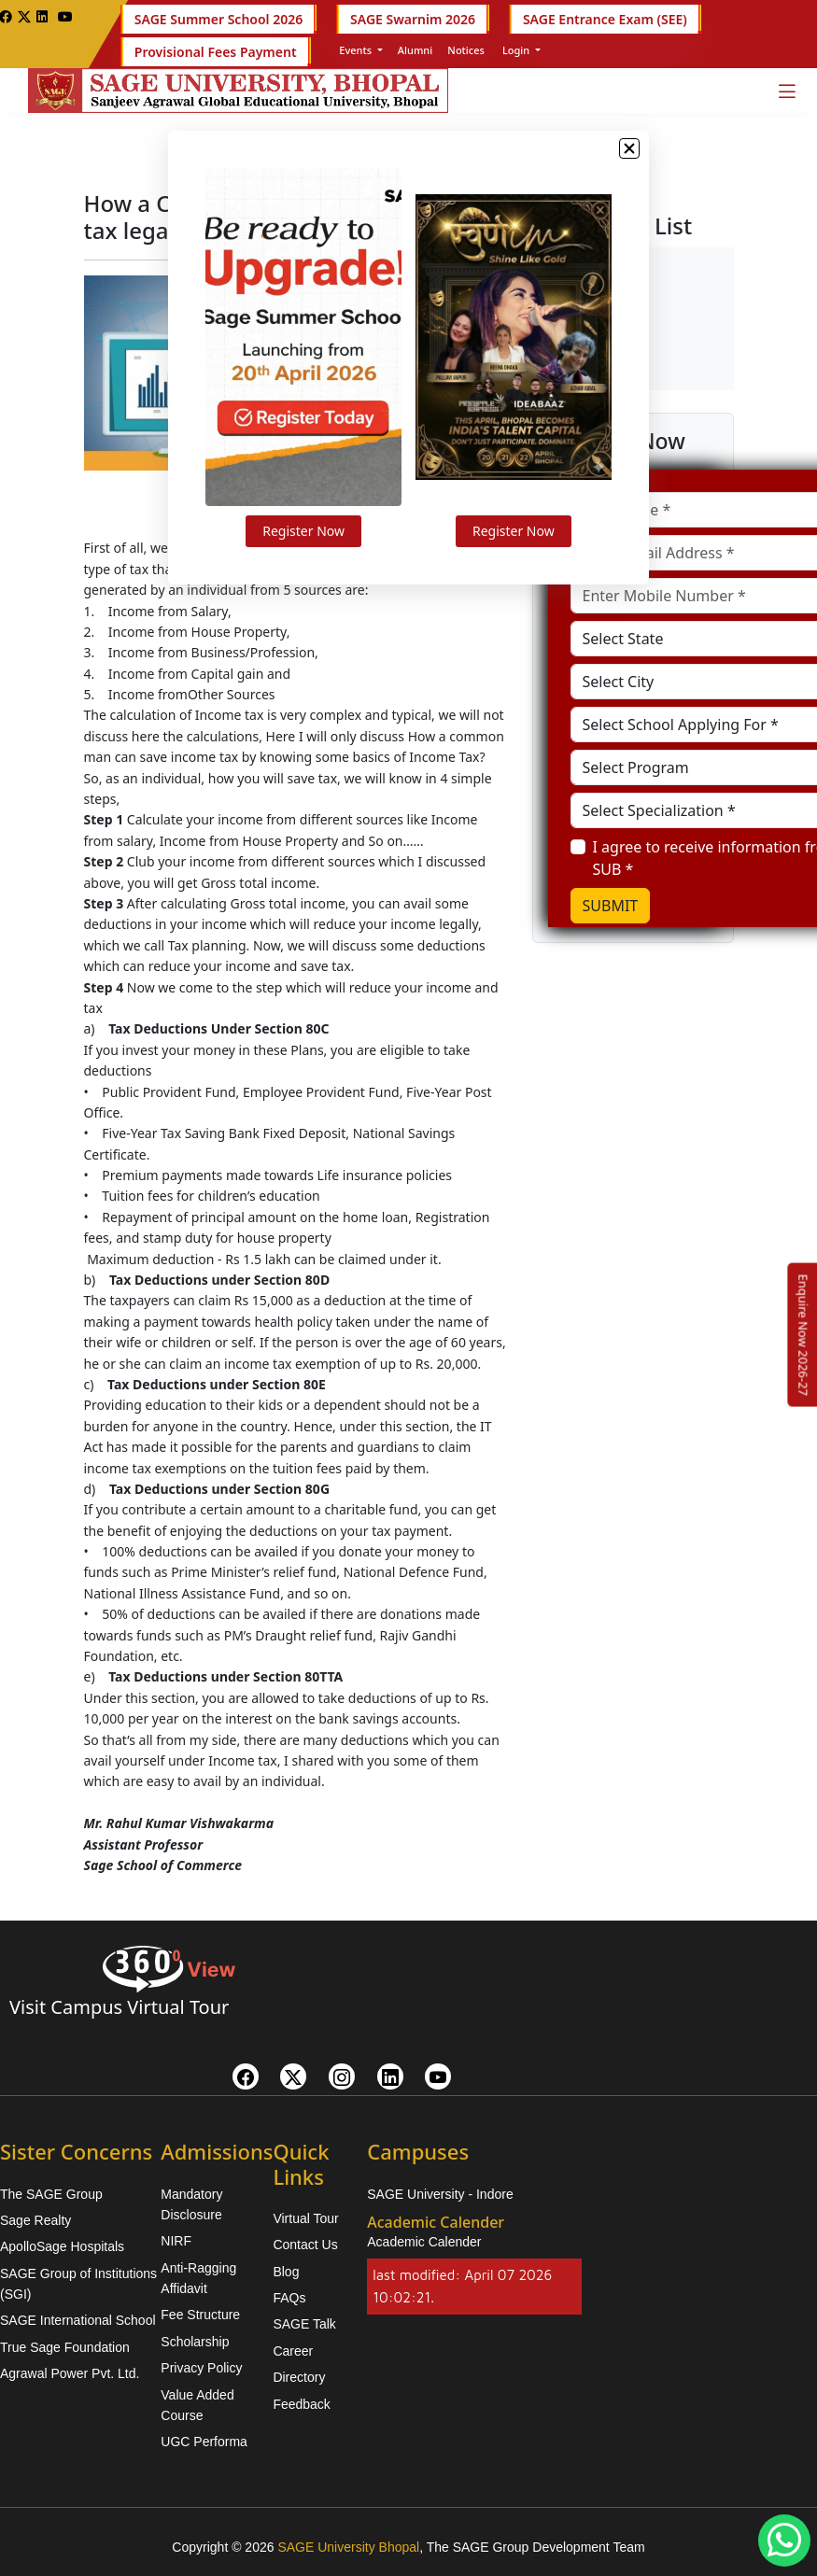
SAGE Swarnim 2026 (412, 19)
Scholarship (195, 2341)
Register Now (314, 549)
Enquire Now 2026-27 (803, 1334)
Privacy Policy (201, 2367)
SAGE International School (78, 2320)
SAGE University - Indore (440, 2194)
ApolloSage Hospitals (62, 2246)
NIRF (176, 2240)
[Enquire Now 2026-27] (803, 1334)
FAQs (289, 2297)
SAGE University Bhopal (348, 2547)
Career (293, 2351)
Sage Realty (35, 2220)
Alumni (415, 50)
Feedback (301, 2404)
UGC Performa (204, 2441)
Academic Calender (424, 2241)
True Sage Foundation (65, 2347)
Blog (286, 2271)
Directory (299, 2377)
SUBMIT (611, 905)
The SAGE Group (51, 2194)
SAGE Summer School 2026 (218, 19)
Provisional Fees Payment (215, 51)
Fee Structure (200, 2314)
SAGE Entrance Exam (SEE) (605, 19)
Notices (466, 50)
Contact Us (305, 2244)
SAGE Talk (304, 2323)
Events (354, 50)
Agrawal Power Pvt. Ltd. (69, 2373)
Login (516, 50)
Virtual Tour (305, 2218)
